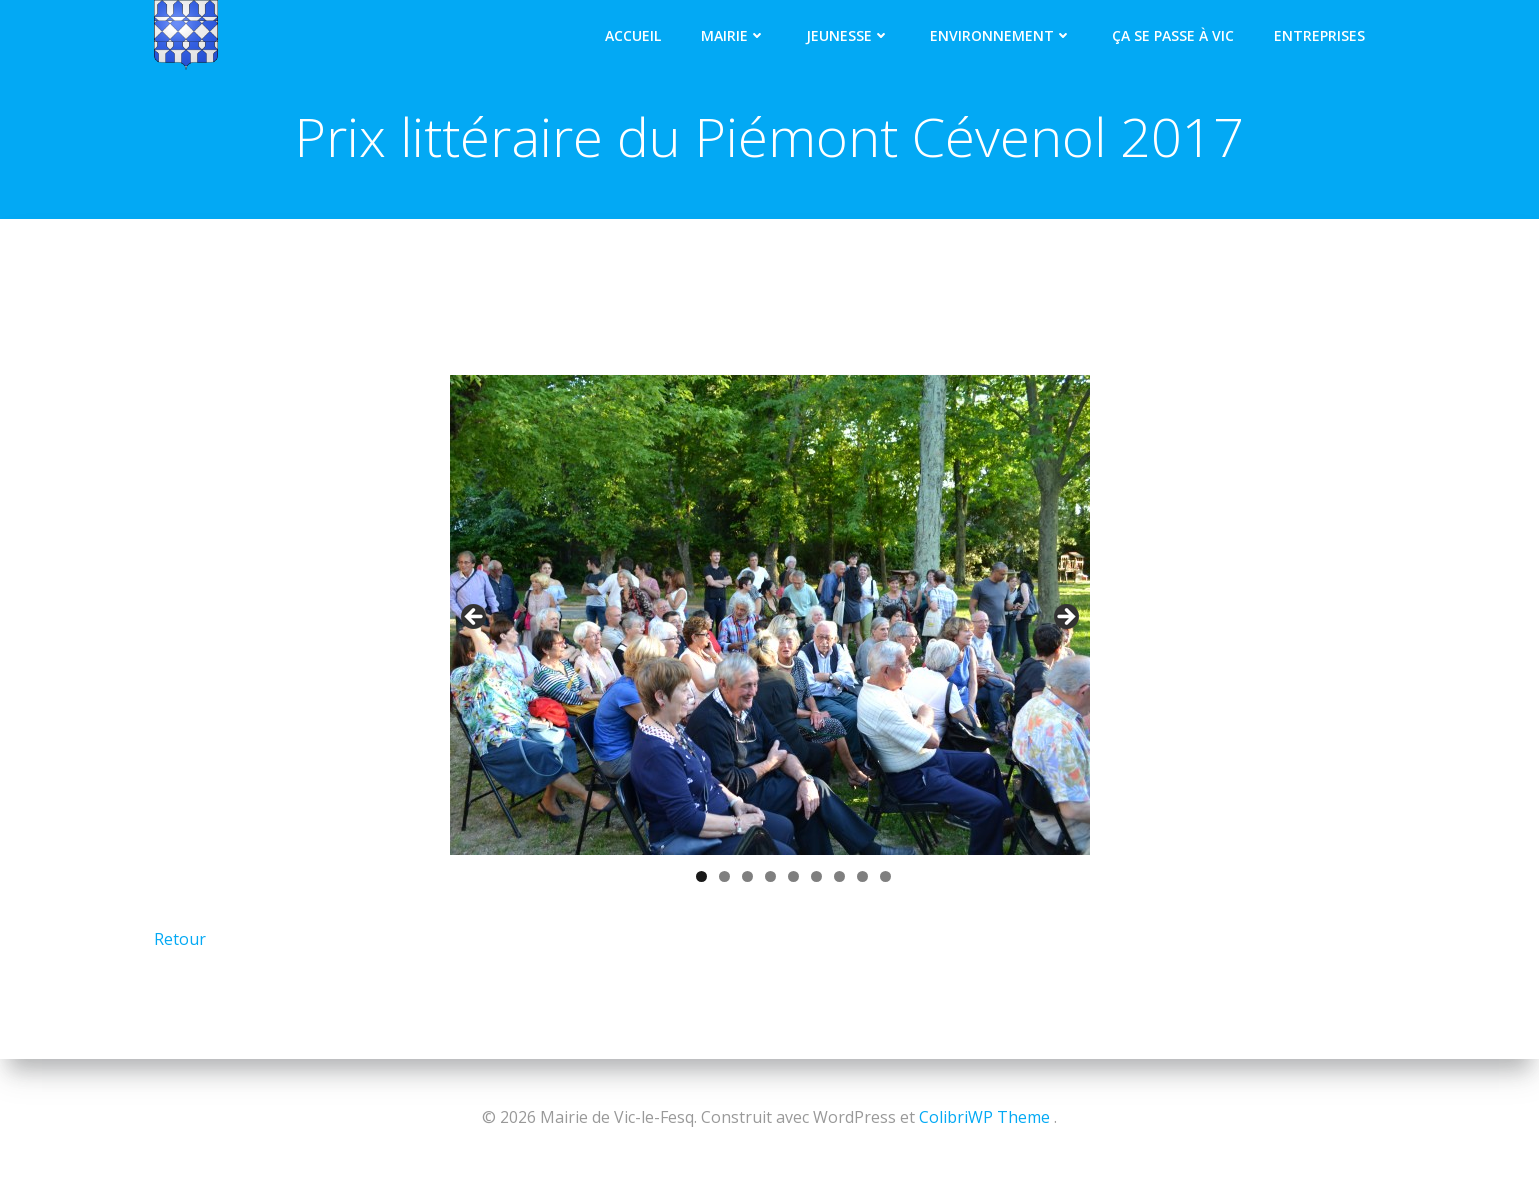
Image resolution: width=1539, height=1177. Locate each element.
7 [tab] (839, 877)
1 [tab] (701, 877)
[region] (770, 644)
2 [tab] (724, 877)
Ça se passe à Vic (1174, 34)
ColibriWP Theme (984, 1117)
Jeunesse (849, 34)
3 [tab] (747, 877)
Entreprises (1320, 34)
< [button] (475, 619)
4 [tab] (770, 877)
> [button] (1065, 619)
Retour (180, 940)
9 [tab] (885, 877)
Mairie (734, 34)
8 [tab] (862, 877)
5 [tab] (793, 877)
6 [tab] (816, 877)
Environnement (1002, 34)
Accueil (634, 34)
